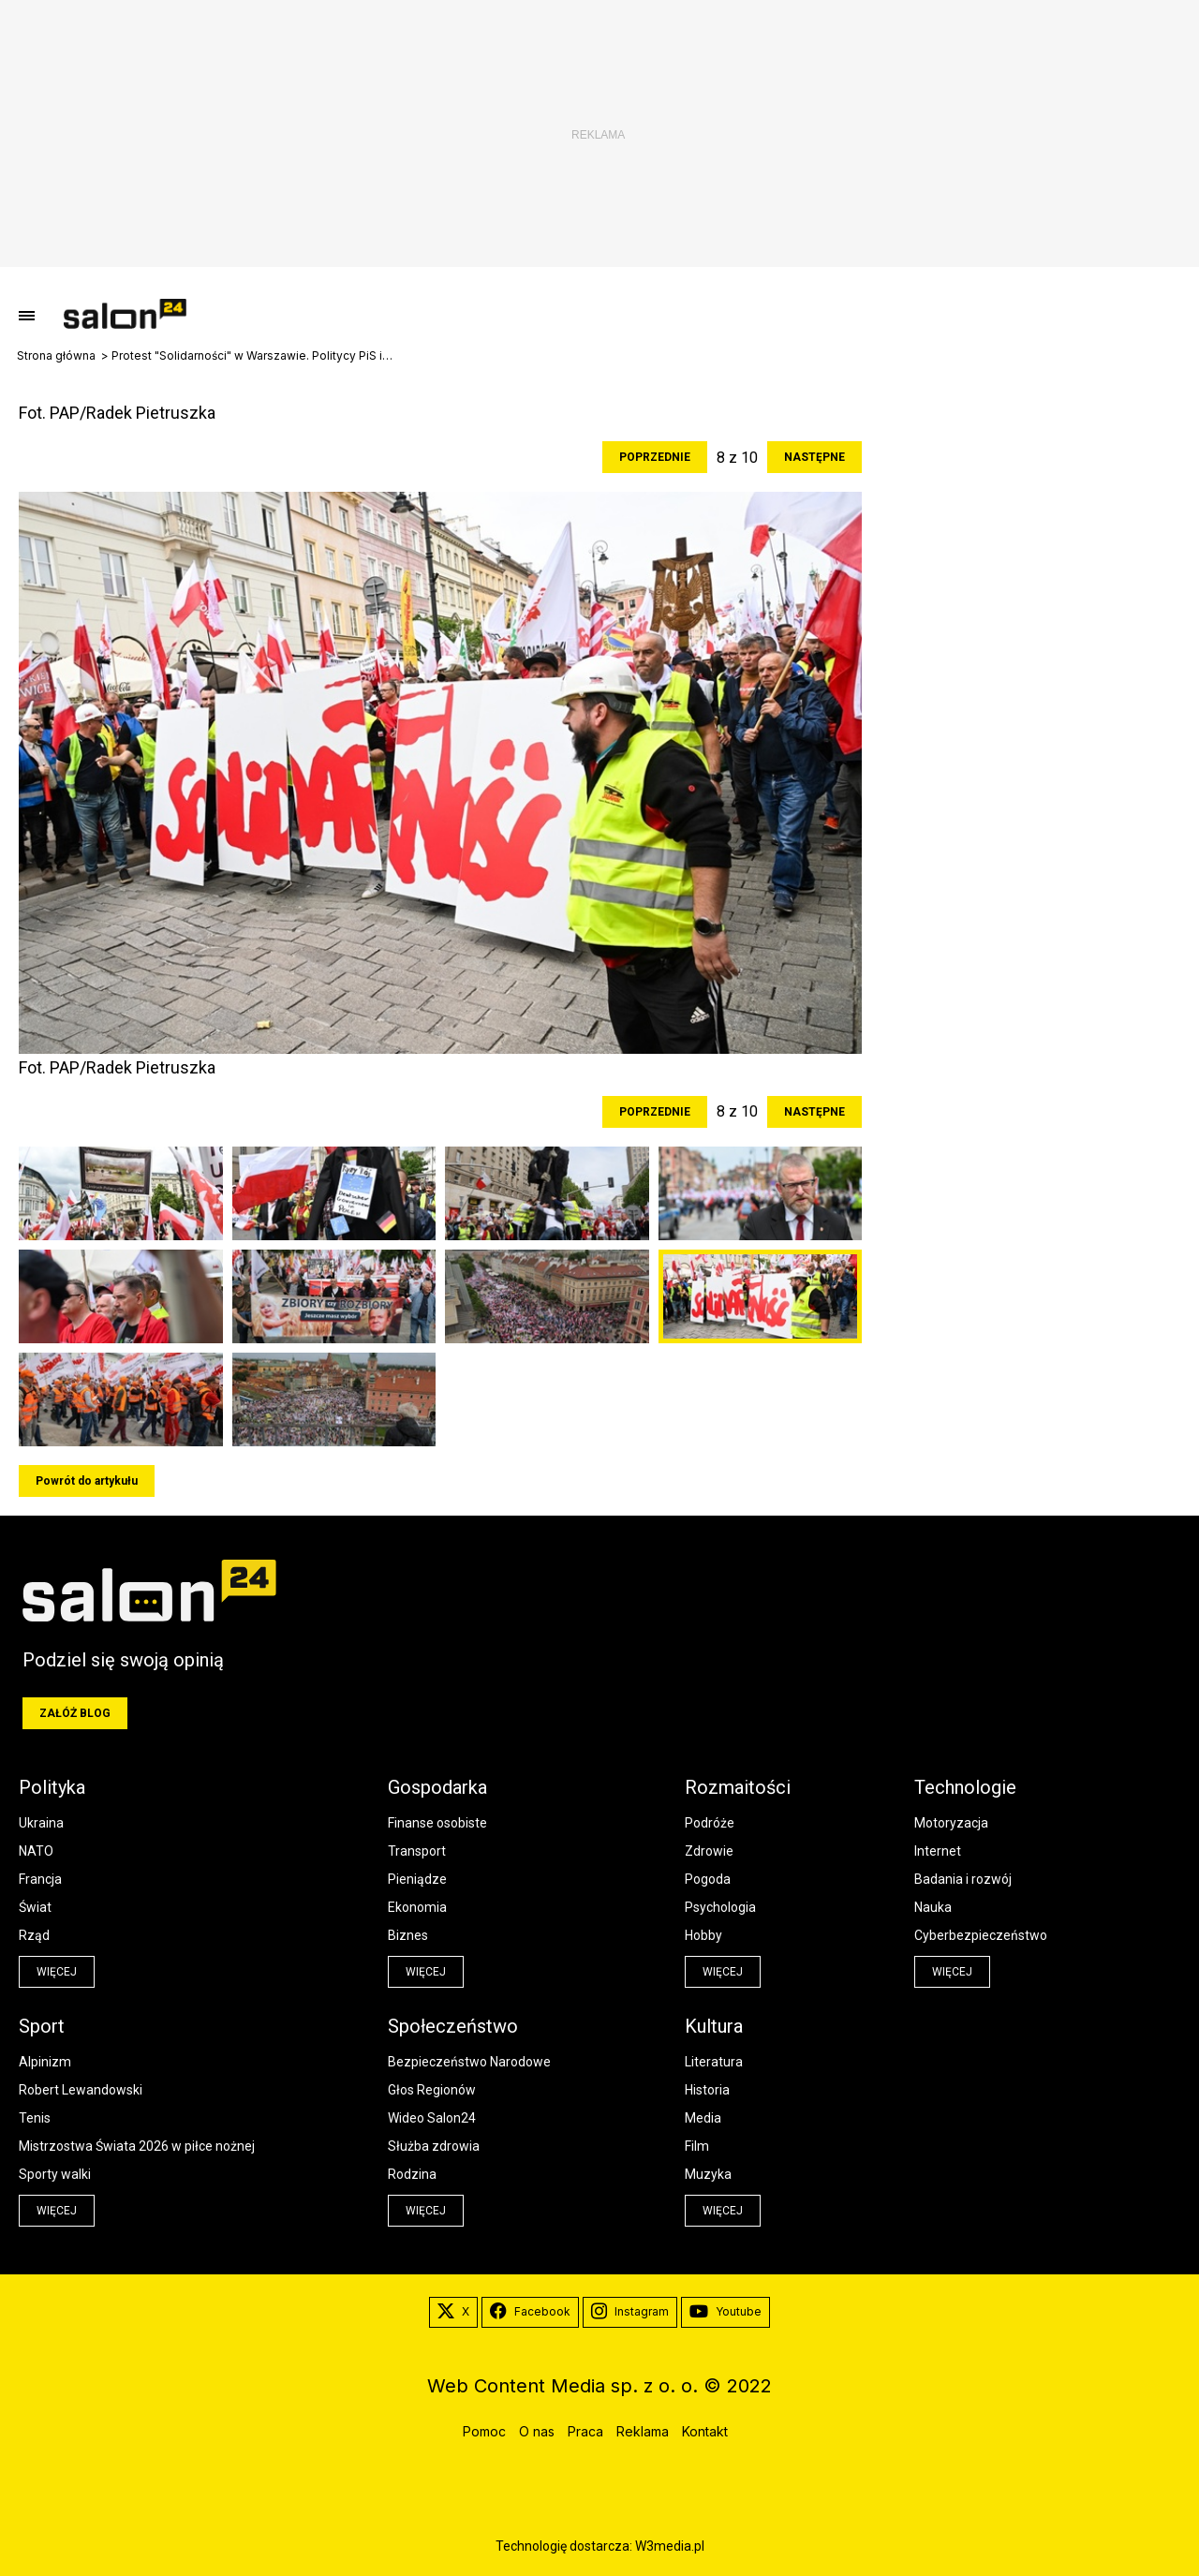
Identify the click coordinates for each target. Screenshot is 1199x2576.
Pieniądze (417, 1879)
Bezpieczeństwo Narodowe (469, 2061)
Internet (937, 1850)
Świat (35, 1907)
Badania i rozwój (963, 1879)
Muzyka (708, 2174)
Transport (417, 1850)
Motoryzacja (951, 1822)
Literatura (714, 2061)
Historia (707, 2089)
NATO (36, 1850)
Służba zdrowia (434, 2146)
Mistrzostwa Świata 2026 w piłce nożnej (137, 2146)
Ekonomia (417, 1907)
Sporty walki (55, 2174)
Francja (40, 1879)
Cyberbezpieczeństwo (980, 1935)
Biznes (408, 1935)
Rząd (34, 1935)
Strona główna (56, 356)
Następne (814, 457)
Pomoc (484, 2431)
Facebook (530, 2311)
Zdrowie (709, 1850)
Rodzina (412, 2174)
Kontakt (705, 2431)
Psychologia (720, 1907)
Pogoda (708, 1879)
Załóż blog (75, 1713)
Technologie (965, 1787)
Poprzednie (654, 457)
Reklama (642, 2431)
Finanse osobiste (437, 1822)
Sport (42, 2026)
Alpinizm (45, 2061)
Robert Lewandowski (80, 2089)
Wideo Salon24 (432, 2117)
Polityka (52, 1787)
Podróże (709, 1822)
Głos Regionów (432, 2089)
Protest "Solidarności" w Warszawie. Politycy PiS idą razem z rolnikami (251, 356)
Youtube (725, 2311)
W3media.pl (669, 2546)
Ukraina (41, 1822)
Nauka (933, 1907)
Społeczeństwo (453, 2026)
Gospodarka (437, 1787)
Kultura (714, 2026)
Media (703, 2117)
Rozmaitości (738, 1787)
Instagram (630, 2311)
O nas (537, 2431)
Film (697, 2146)
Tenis (35, 2117)
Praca (585, 2431)
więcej (57, 1971)
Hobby (703, 1935)
